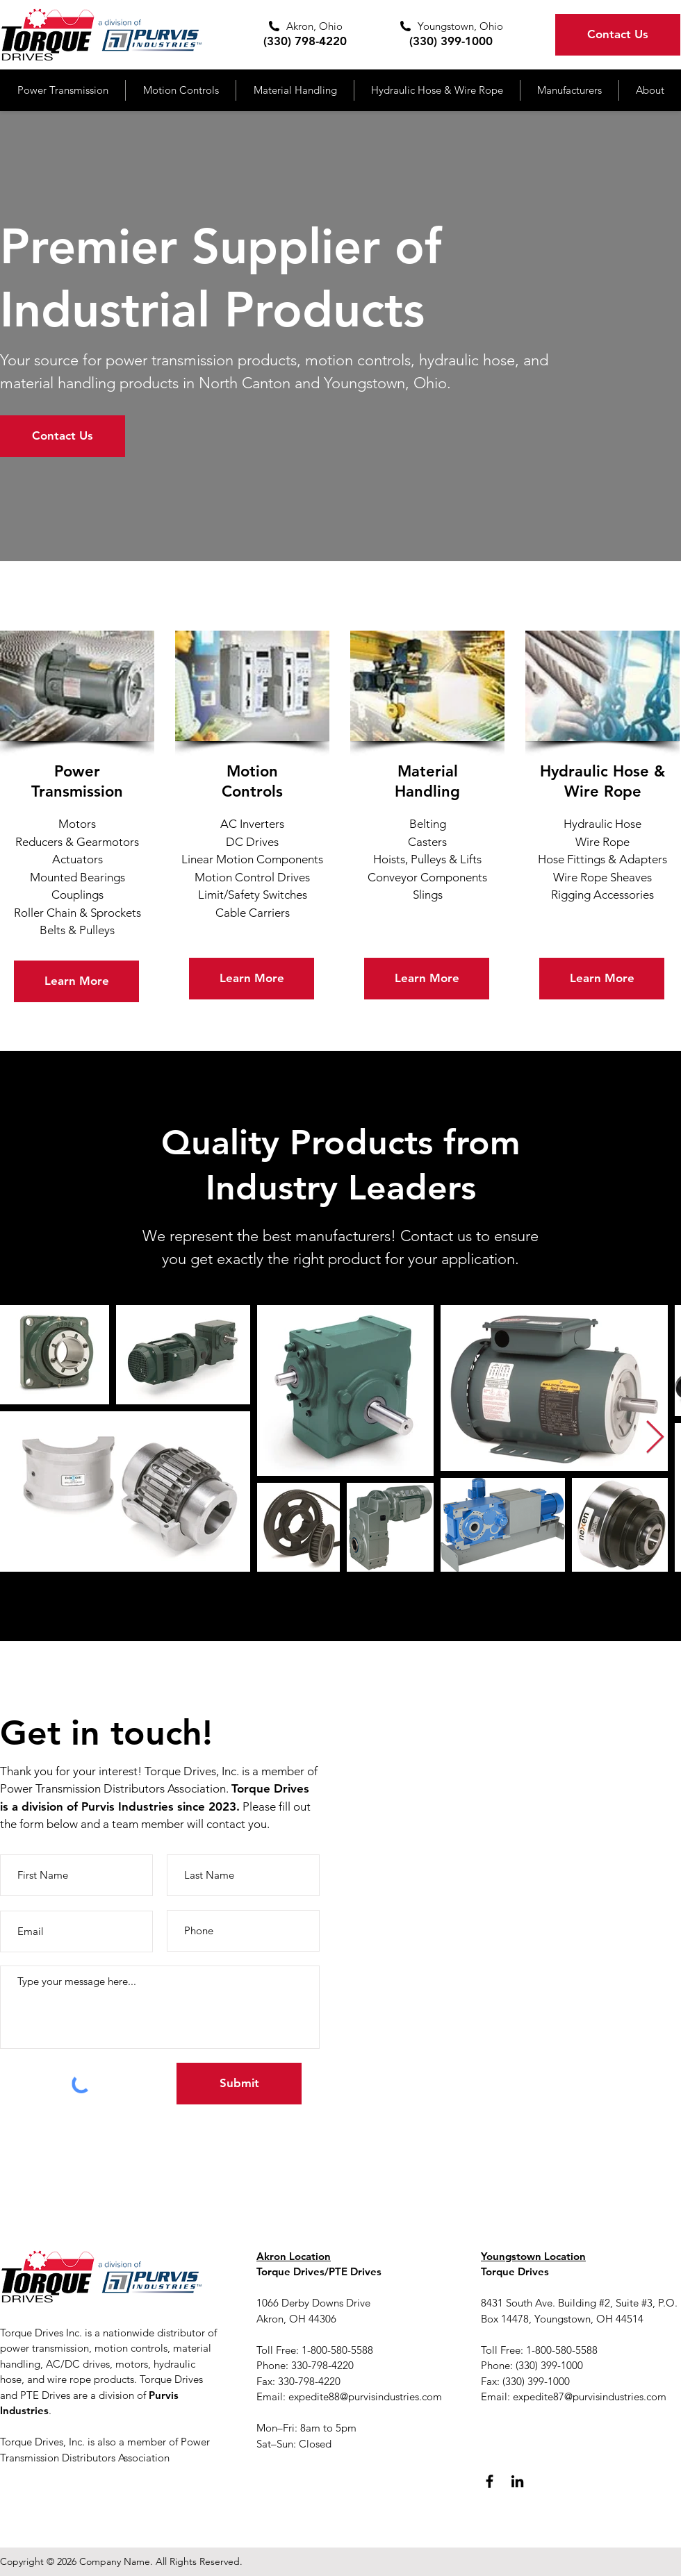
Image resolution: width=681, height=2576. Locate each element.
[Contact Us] (617, 35)
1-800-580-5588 (562, 2350)
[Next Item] (654, 1438)
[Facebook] (489, 2481)
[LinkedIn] (517, 2481)
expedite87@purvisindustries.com (589, 2396)
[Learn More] (76, 981)
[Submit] (239, 2083)
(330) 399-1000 (451, 41)
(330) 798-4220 (305, 41)
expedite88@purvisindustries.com (365, 2396)
